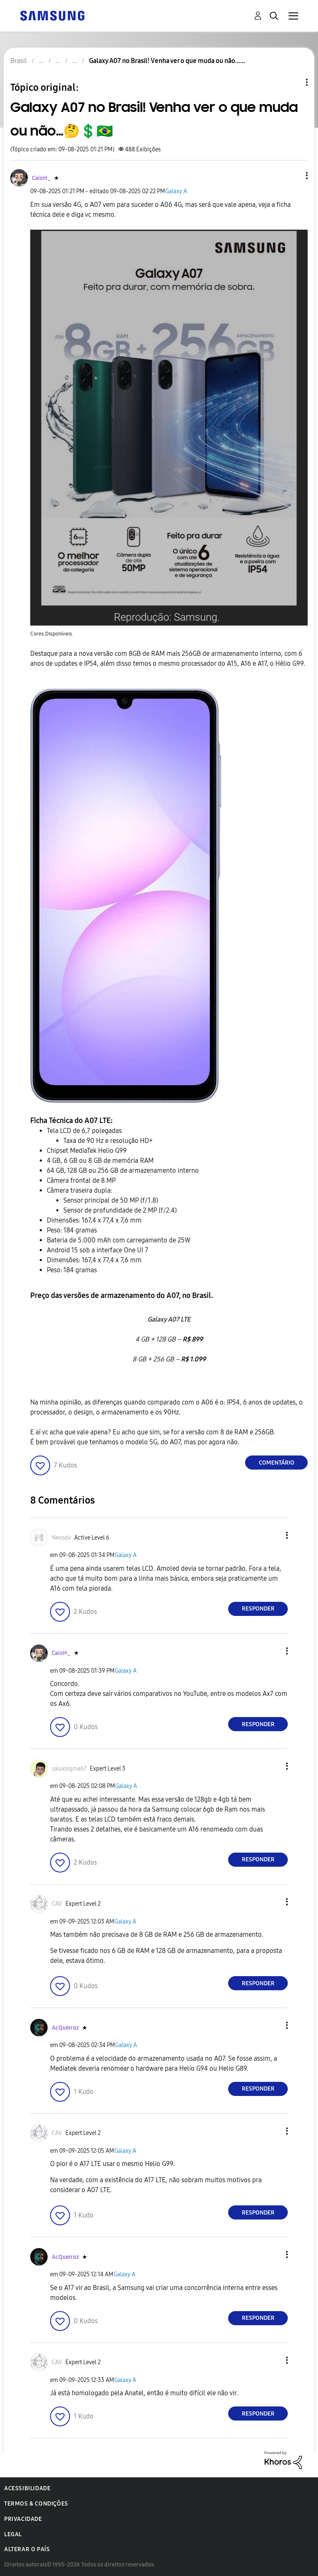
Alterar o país (27, 2549)
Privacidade (23, 2519)
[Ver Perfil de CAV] (57, 1903)
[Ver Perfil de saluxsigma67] (69, 1768)
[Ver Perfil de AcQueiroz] (65, 2027)
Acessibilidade (27, 2488)
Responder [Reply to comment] (258, 1608)
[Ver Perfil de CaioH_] (41, 178)
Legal (13, 2534)
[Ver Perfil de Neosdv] (61, 1537)
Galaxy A (176, 191)
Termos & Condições (36, 2503)
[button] (293, 175)
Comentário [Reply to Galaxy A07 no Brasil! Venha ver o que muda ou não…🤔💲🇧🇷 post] (276, 1462)
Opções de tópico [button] (293, 82)
